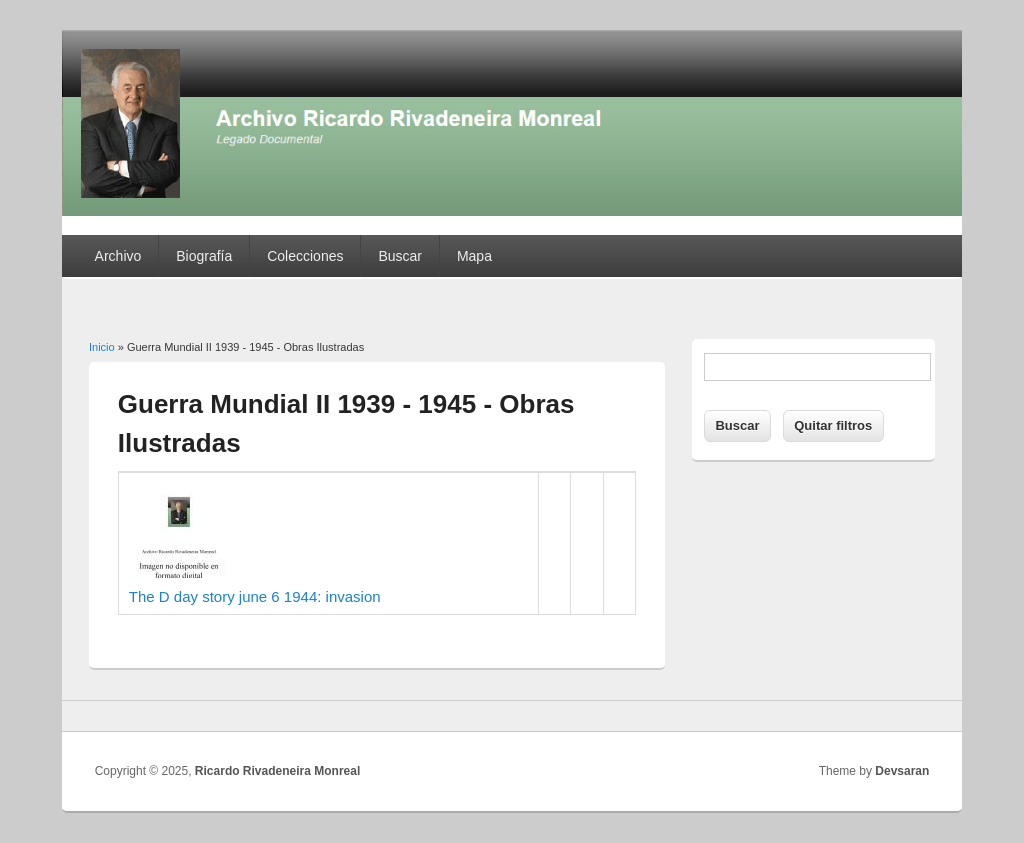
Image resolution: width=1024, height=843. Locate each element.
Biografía (204, 256)
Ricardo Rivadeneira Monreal (277, 771)
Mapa (474, 256)
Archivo (118, 256)
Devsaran (902, 771)
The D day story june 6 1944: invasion (255, 596)
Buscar (400, 256)
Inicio (102, 347)
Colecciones (305, 256)
